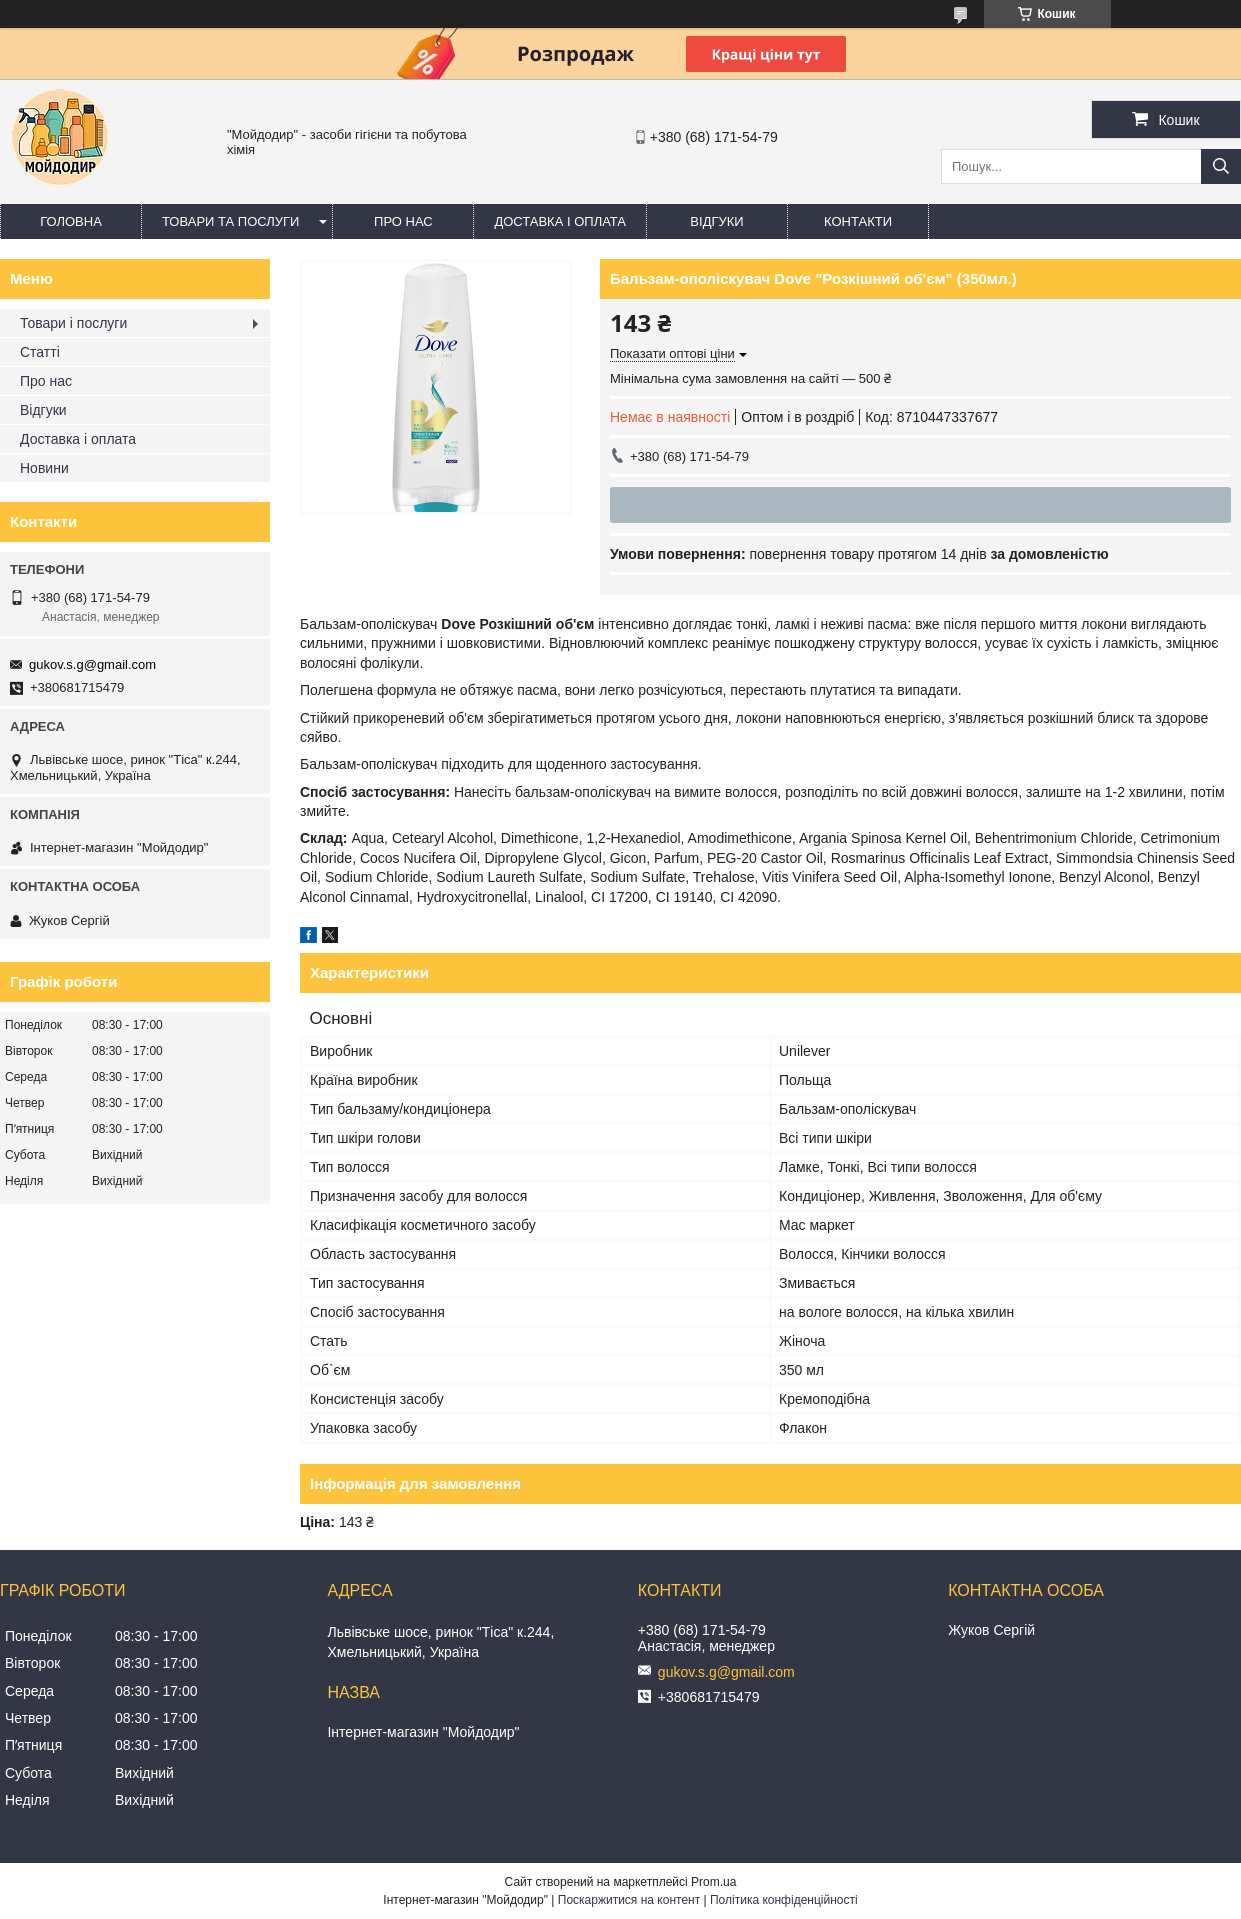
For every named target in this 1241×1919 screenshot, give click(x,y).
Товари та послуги (230, 221)
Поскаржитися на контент (629, 1900)
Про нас (403, 221)
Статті (40, 352)
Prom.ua (713, 1882)
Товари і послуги (73, 323)
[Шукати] (1221, 166)
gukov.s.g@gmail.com (92, 664)
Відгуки (716, 221)
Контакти (858, 221)
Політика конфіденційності (784, 1900)
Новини (44, 468)
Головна (71, 221)
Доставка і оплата (560, 221)
